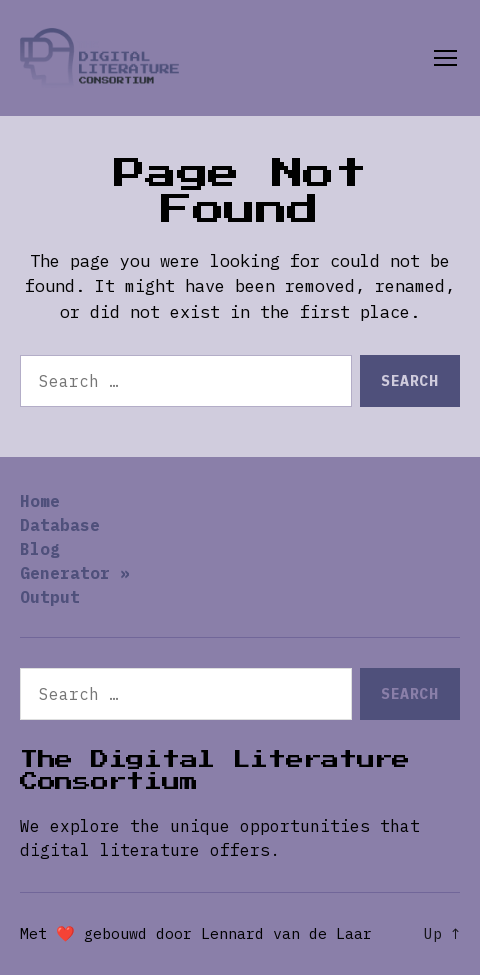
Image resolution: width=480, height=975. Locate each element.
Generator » (75, 573)
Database (60, 525)
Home (40, 501)
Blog (40, 549)
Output (50, 597)
